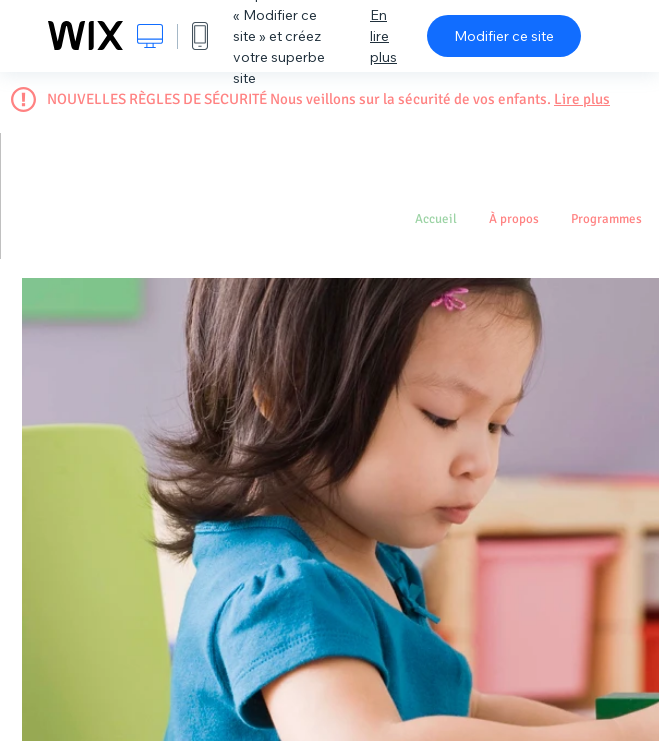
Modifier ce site (504, 36)
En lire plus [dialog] (383, 36)
